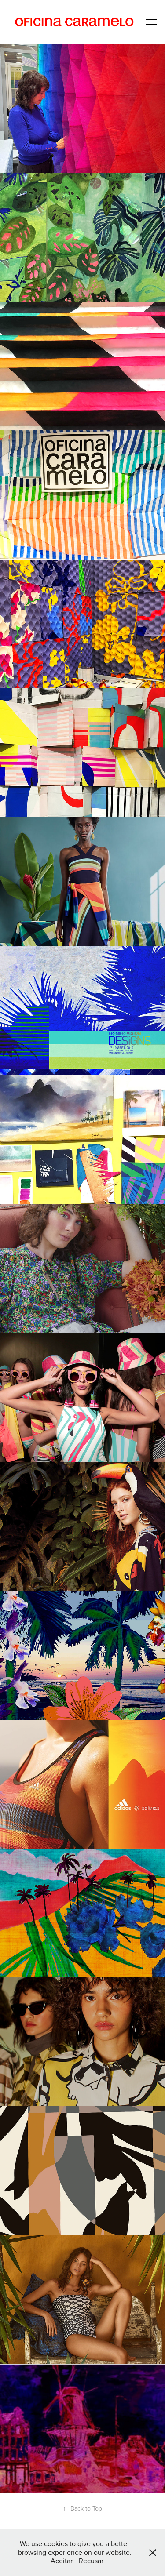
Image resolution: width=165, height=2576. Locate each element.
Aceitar (62, 2560)
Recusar (91, 2560)
